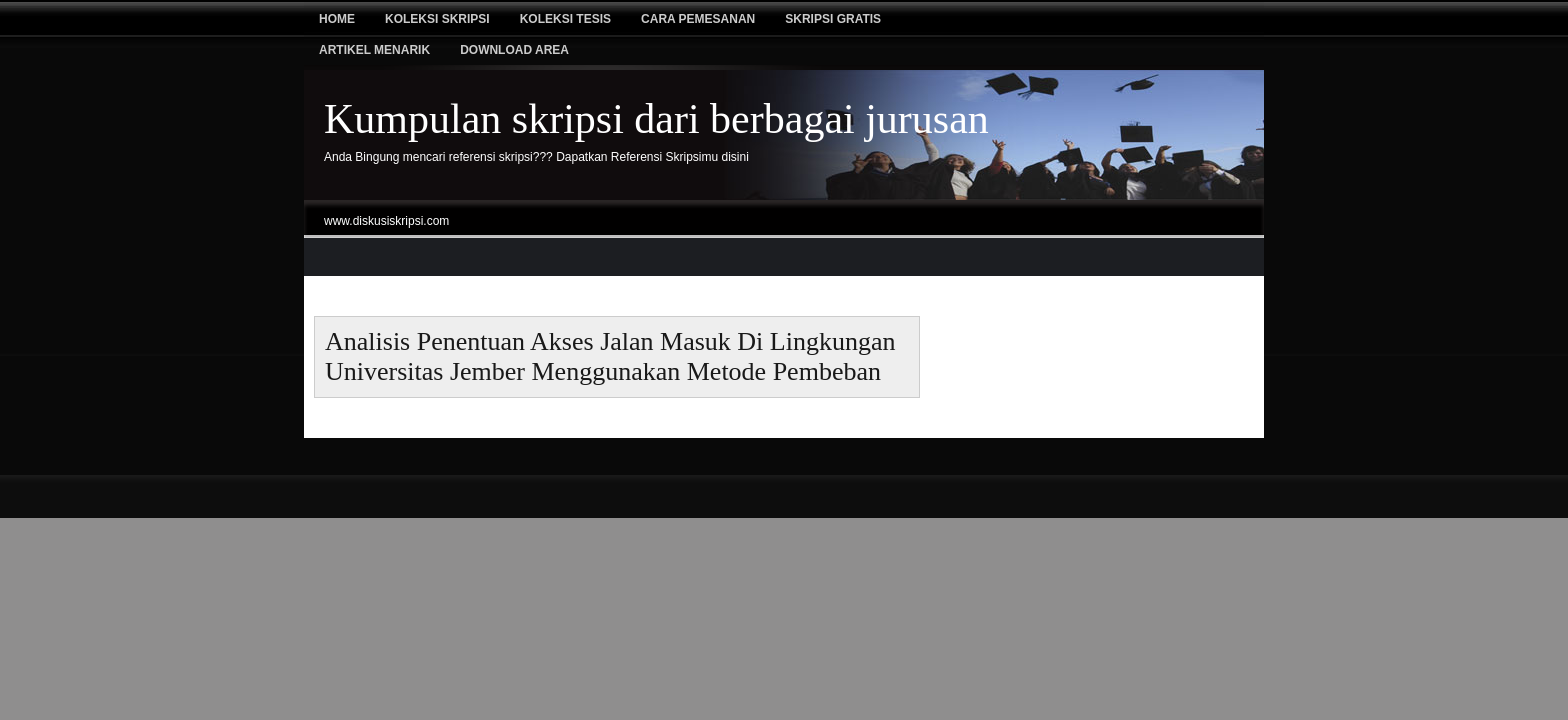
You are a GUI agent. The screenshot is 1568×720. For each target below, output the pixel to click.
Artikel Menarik (374, 50)
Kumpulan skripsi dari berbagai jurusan (656, 119)
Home (337, 19)
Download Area (514, 50)
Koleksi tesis (565, 19)
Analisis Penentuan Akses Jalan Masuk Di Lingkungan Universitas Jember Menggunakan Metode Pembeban (610, 356)
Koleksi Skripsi (437, 19)
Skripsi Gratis (833, 19)
